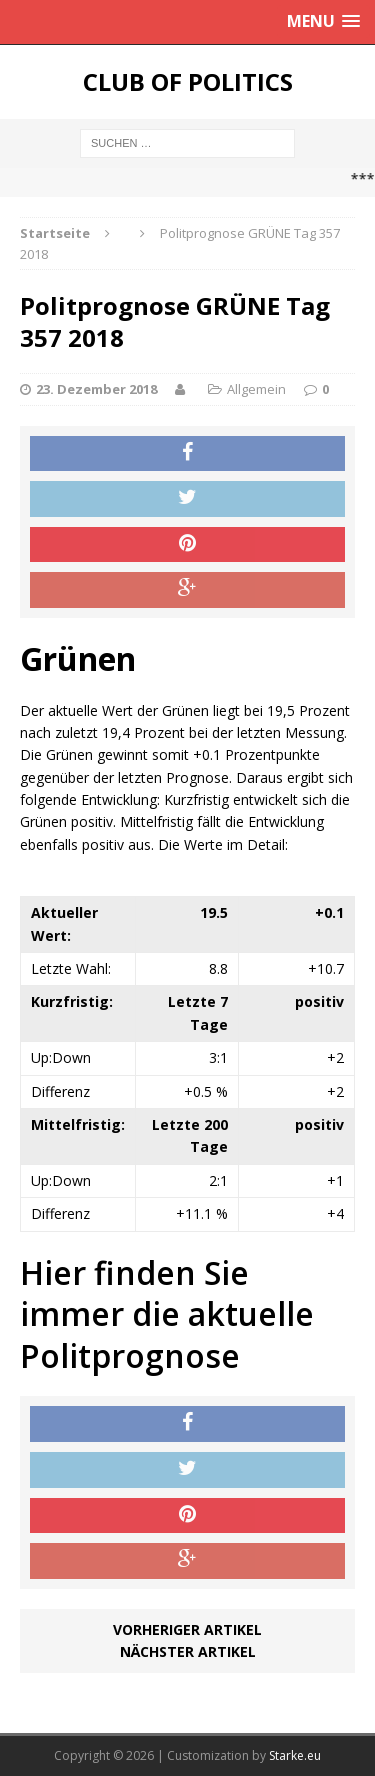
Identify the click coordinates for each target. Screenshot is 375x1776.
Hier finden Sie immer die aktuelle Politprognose (167, 1314)
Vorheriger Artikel (187, 1629)
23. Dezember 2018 (96, 389)
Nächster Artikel (188, 1651)
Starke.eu (295, 1755)
